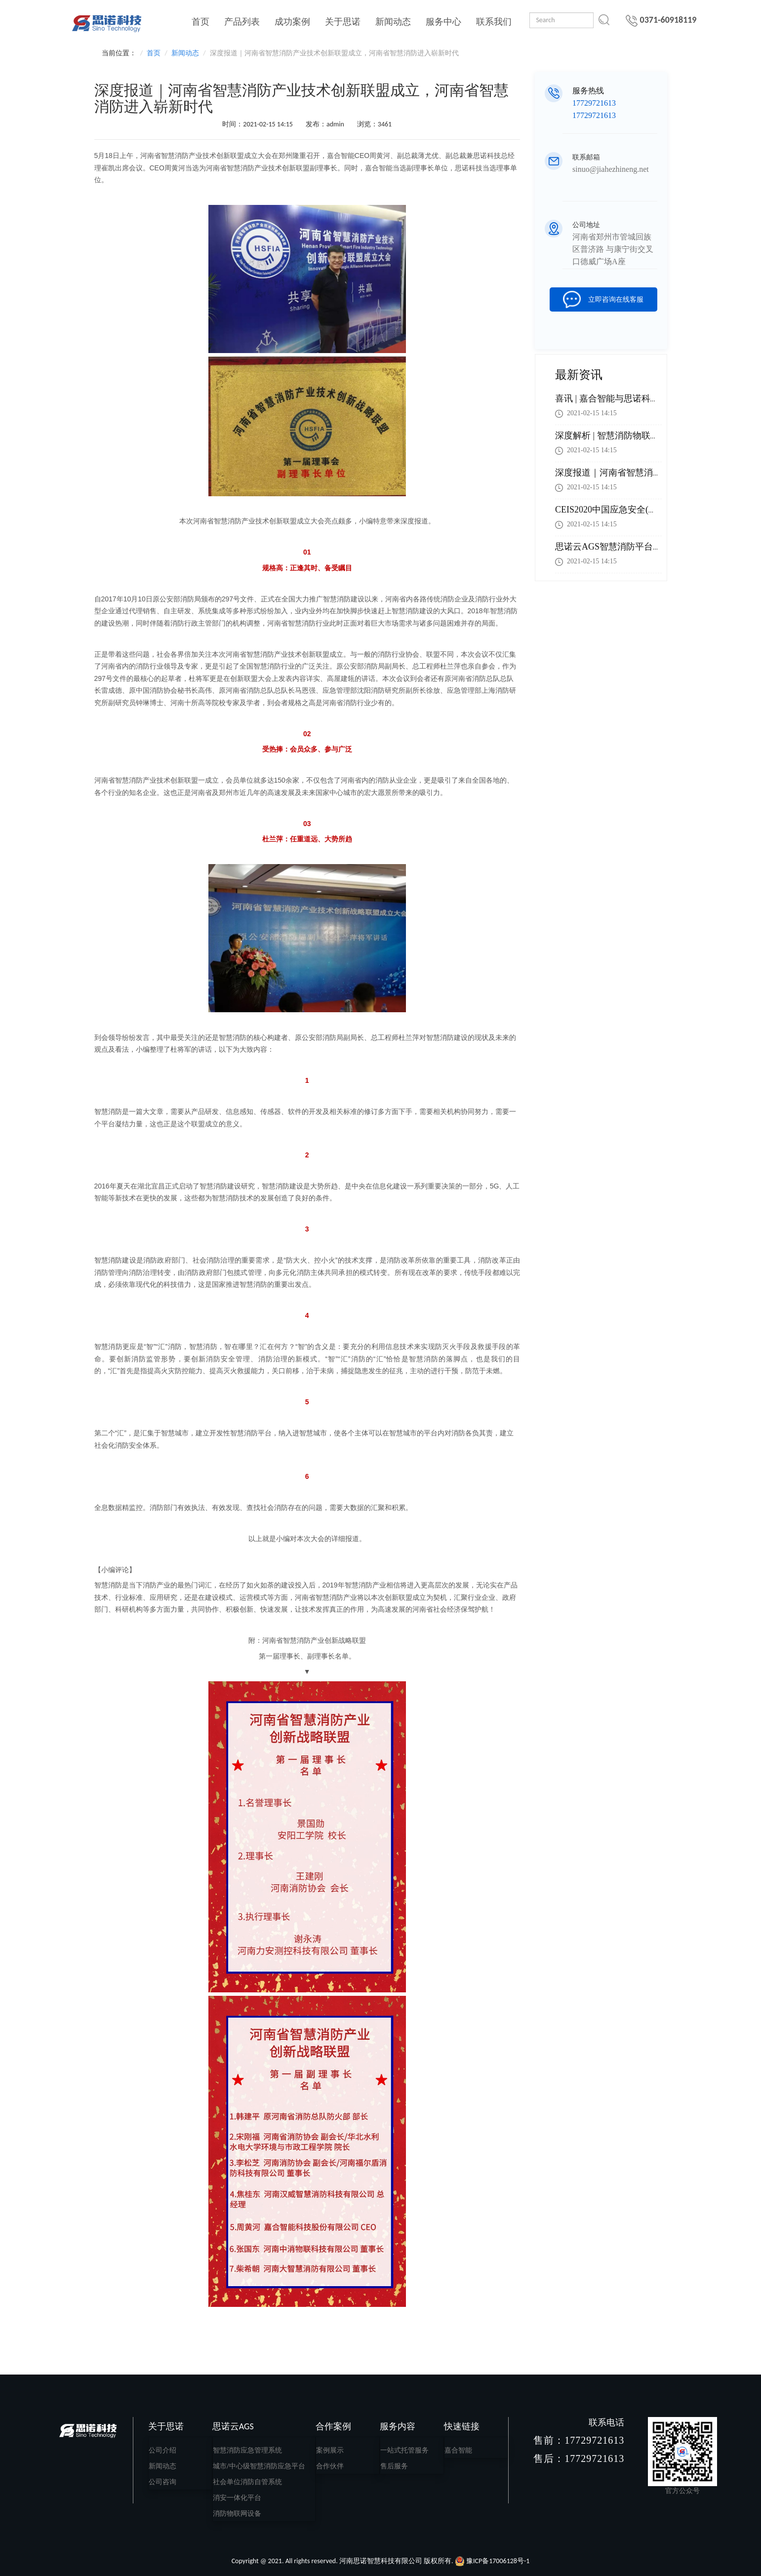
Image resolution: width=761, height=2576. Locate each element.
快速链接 (462, 2426)
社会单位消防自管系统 (247, 2482)
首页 (200, 21)
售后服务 (394, 2466)
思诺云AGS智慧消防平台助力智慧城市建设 (639, 547)
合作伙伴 (330, 2466)
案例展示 (330, 2450)
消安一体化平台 (237, 2498)
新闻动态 (393, 21)
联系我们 (494, 21)
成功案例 (292, 21)
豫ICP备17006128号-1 (497, 2561)
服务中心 (443, 21)
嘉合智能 (458, 2450)
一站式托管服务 (404, 2450)
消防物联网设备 (237, 2513)
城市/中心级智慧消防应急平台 (259, 2466)
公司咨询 (162, 2482)
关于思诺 (342, 21)
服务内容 (397, 2426)
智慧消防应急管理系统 (247, 2450)
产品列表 (242, 21)
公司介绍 (162, 2450)
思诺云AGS (233, 2426)
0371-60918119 (661, 20)
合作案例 (333, 2426)
